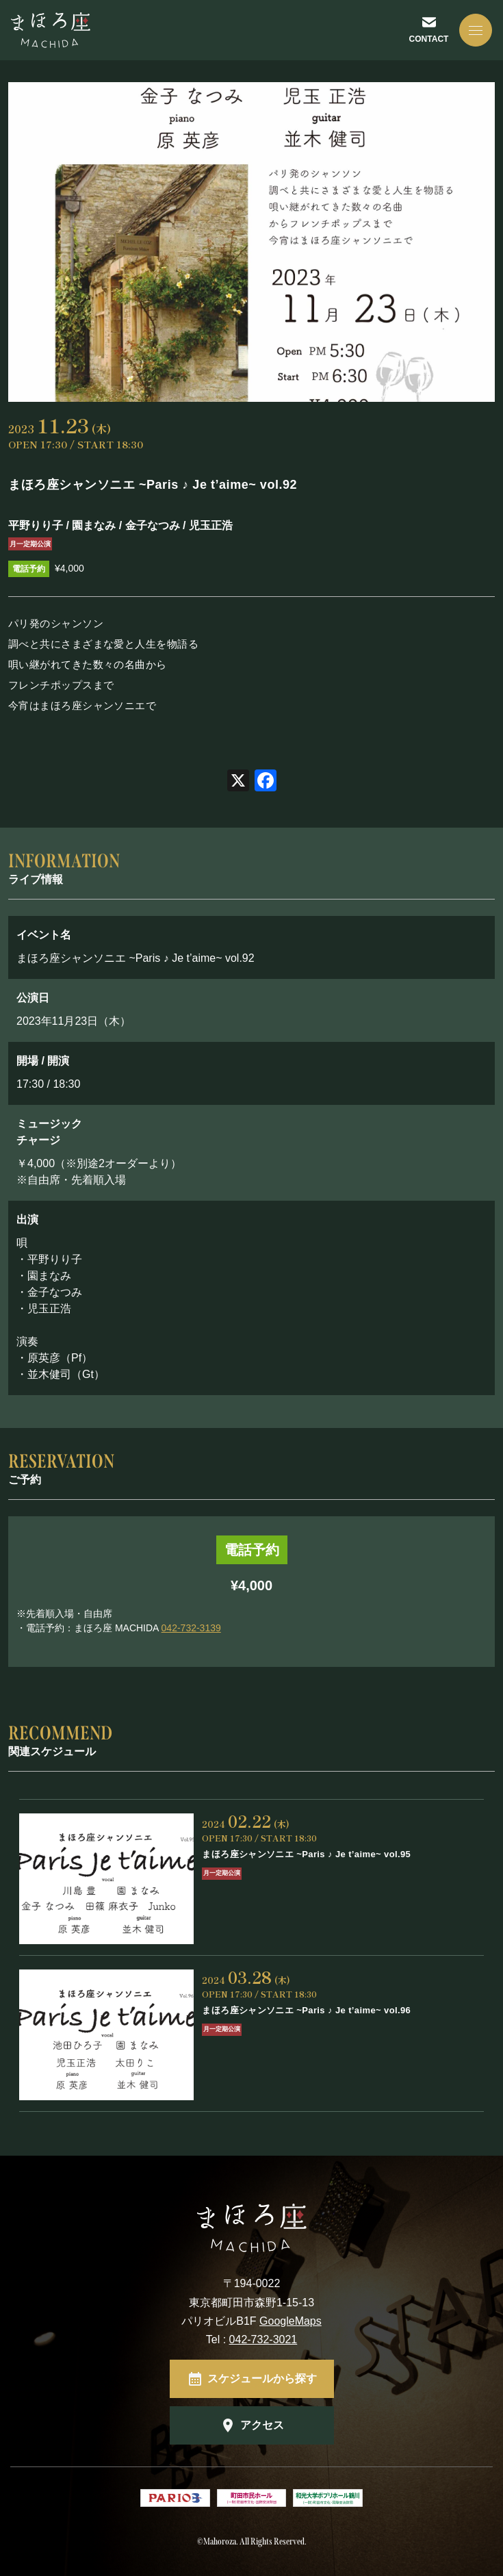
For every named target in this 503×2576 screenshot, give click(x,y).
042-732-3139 (191, 1627)
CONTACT (429, 39)
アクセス (262, 2425)
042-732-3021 (263, 2339)
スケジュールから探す (262, 2378)
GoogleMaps (290, 2321)
